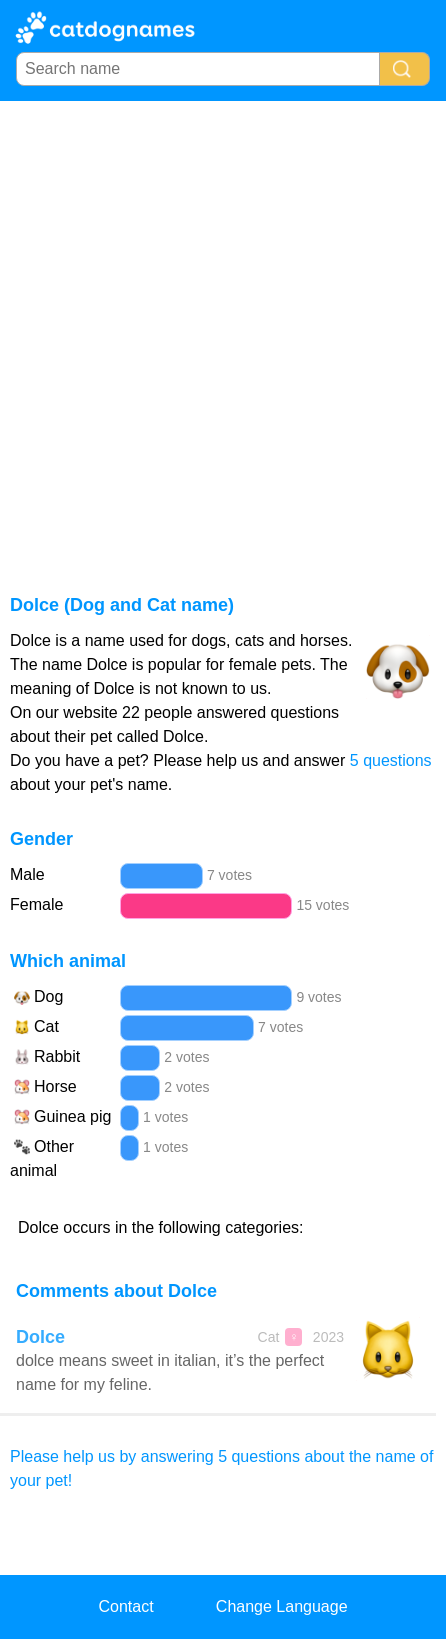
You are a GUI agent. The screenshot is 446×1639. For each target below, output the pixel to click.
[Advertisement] (223, 334)
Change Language (282, 1606)
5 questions (391, 760)
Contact (125, 1606)
